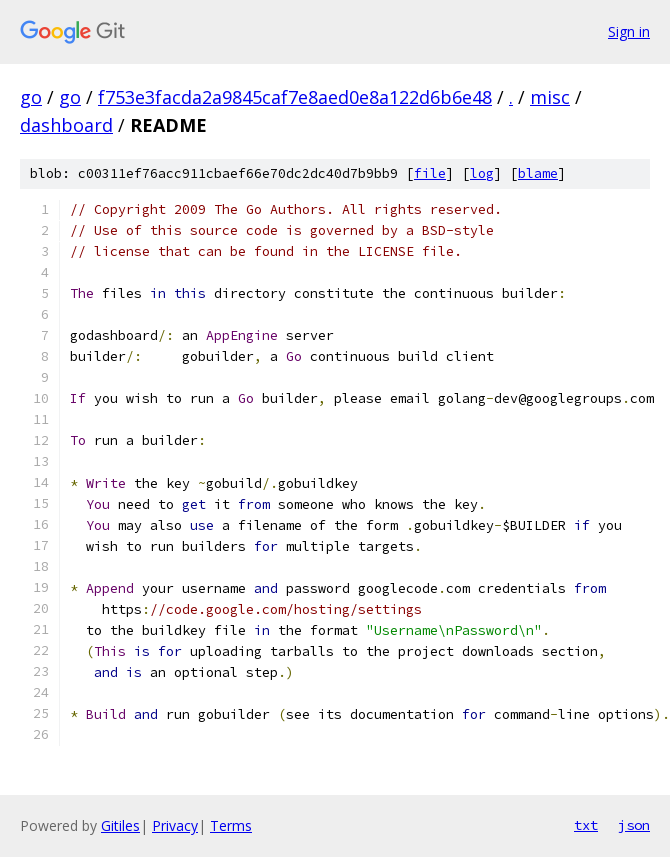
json (634, 825)
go (31, 97)
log (482, 173)
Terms (231, 825)
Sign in (629, 31)
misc (550, 97)
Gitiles (120, 825)
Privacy (175, 825)
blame (538, 173)
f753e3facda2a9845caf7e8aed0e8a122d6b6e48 (295, 97)
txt (586, 825)
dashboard (66, 125)
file (430, 173)
